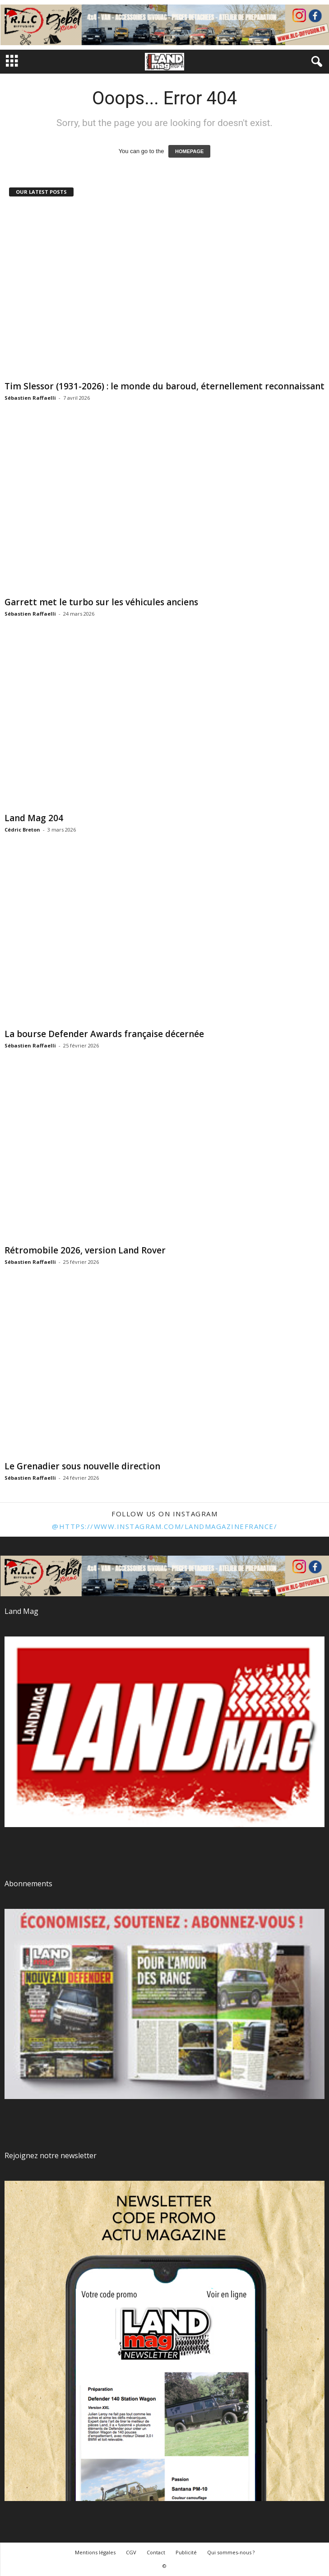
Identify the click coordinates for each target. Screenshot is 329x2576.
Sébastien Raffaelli (30, 397)
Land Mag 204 (34, 818)
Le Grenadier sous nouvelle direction (82, 1466)
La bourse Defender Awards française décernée (104, 1034)
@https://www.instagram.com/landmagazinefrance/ (164, 1526)
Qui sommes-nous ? (231, 2552)
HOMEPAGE (189, 151)
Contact (156, 2552)
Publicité (186, 2552)
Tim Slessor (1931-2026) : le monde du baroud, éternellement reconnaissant (164, 386)
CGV (131, 2552)
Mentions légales (95, 2552)
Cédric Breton (22, 829)
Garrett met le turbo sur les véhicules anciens (101, 602)
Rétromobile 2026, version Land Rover (85, 1250)
